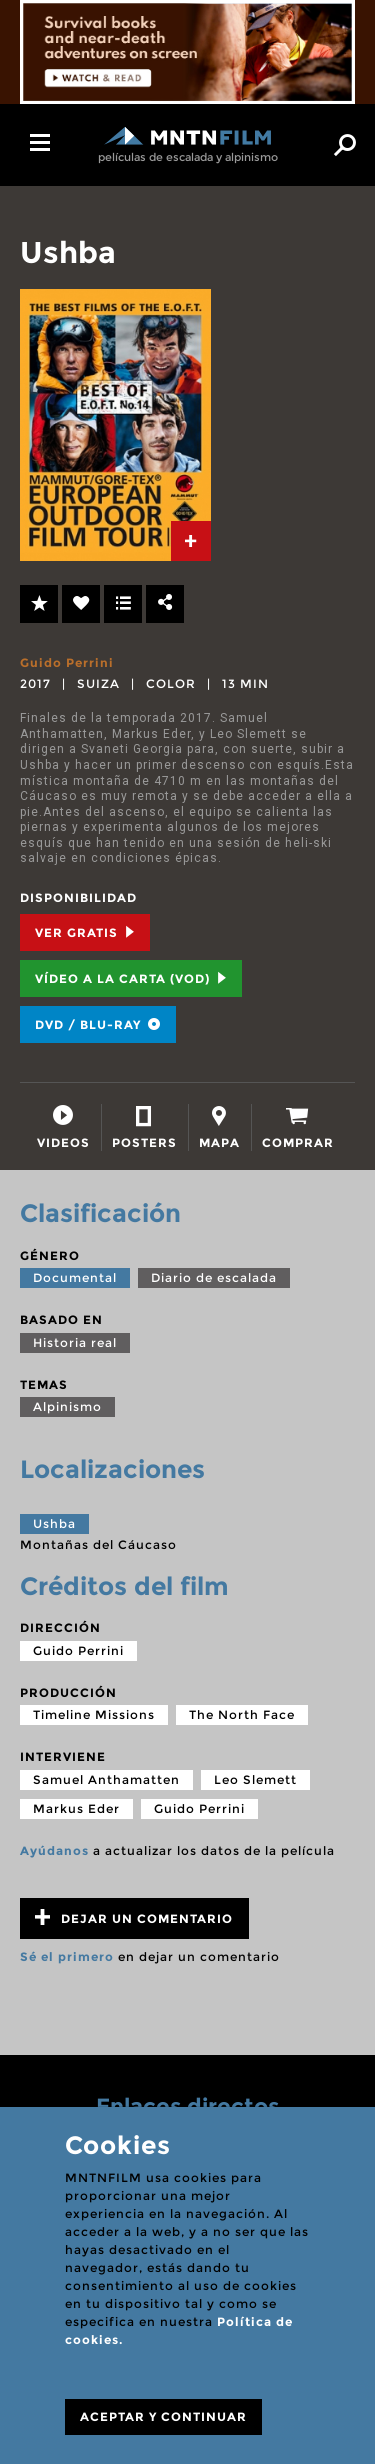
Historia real (75, 1342)
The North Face (242, 1714)
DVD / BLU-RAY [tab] (98, 1024)
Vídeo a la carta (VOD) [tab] (131, 978)
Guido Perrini (67, 662)
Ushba (54, 1523)
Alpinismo (67, 1406)
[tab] (191, 541)
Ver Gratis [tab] (85, 932)
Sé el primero (67, 1956)
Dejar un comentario (134, 1917)
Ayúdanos (54, 1850)
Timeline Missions (94, 1714)
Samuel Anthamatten (106, 1779)
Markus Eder (76, 1808)
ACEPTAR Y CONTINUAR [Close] (163, 2416)
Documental (75, 1277)
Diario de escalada (214, 1277)
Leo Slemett (255, 1779)
